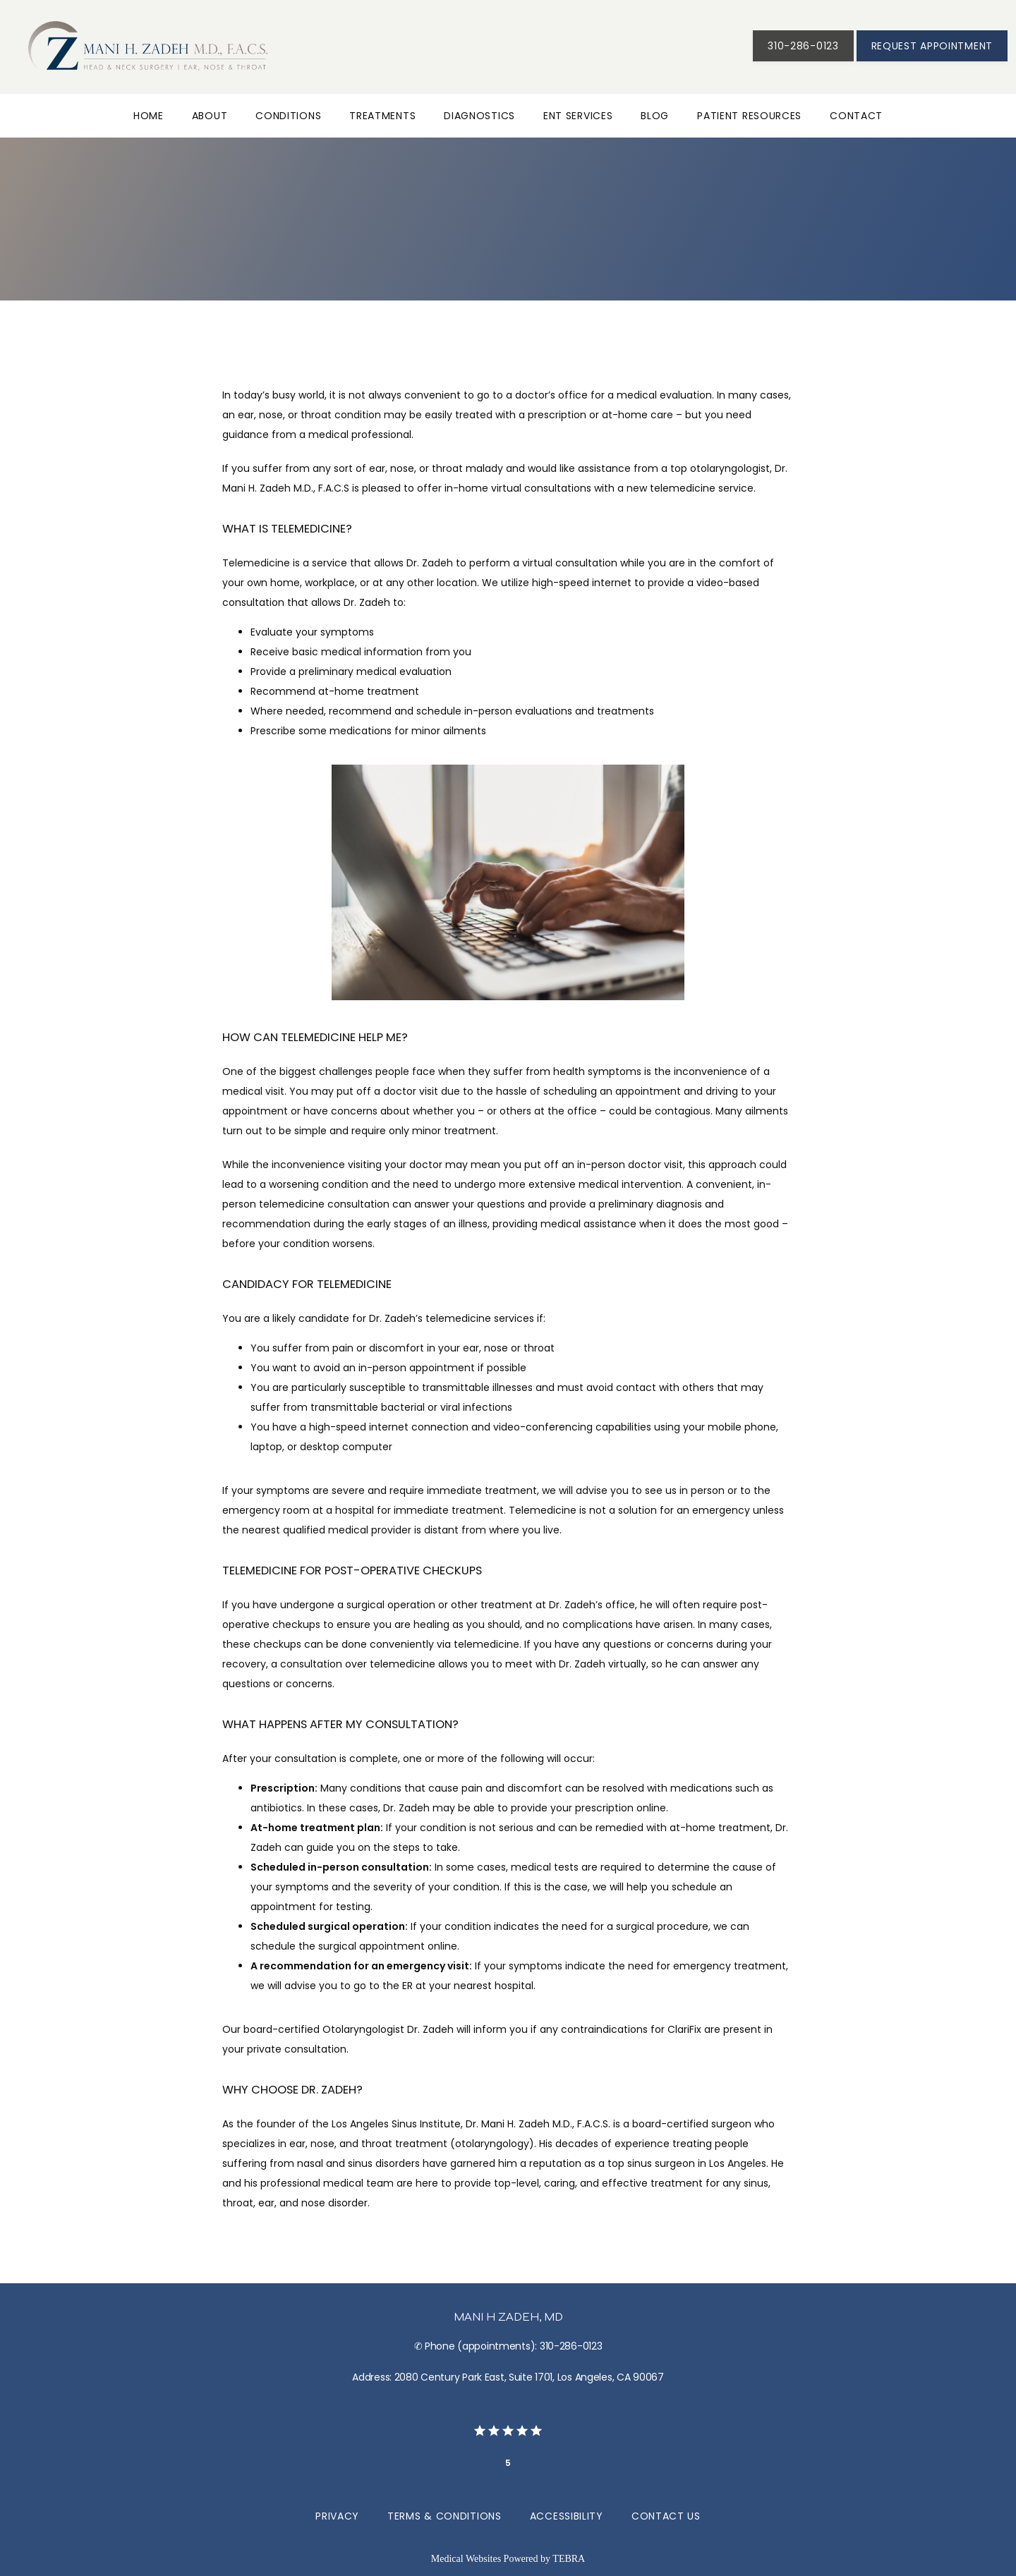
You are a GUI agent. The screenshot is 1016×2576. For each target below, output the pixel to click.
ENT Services (577, 116)
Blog (655, 116)
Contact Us (666, 2516)
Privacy (337, 2516)
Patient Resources (749, 116)
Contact (856, 116)
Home (148, 116)
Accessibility (566, 2516)
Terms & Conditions (444, 2516)
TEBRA (568, 2558)
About (210, 116)
